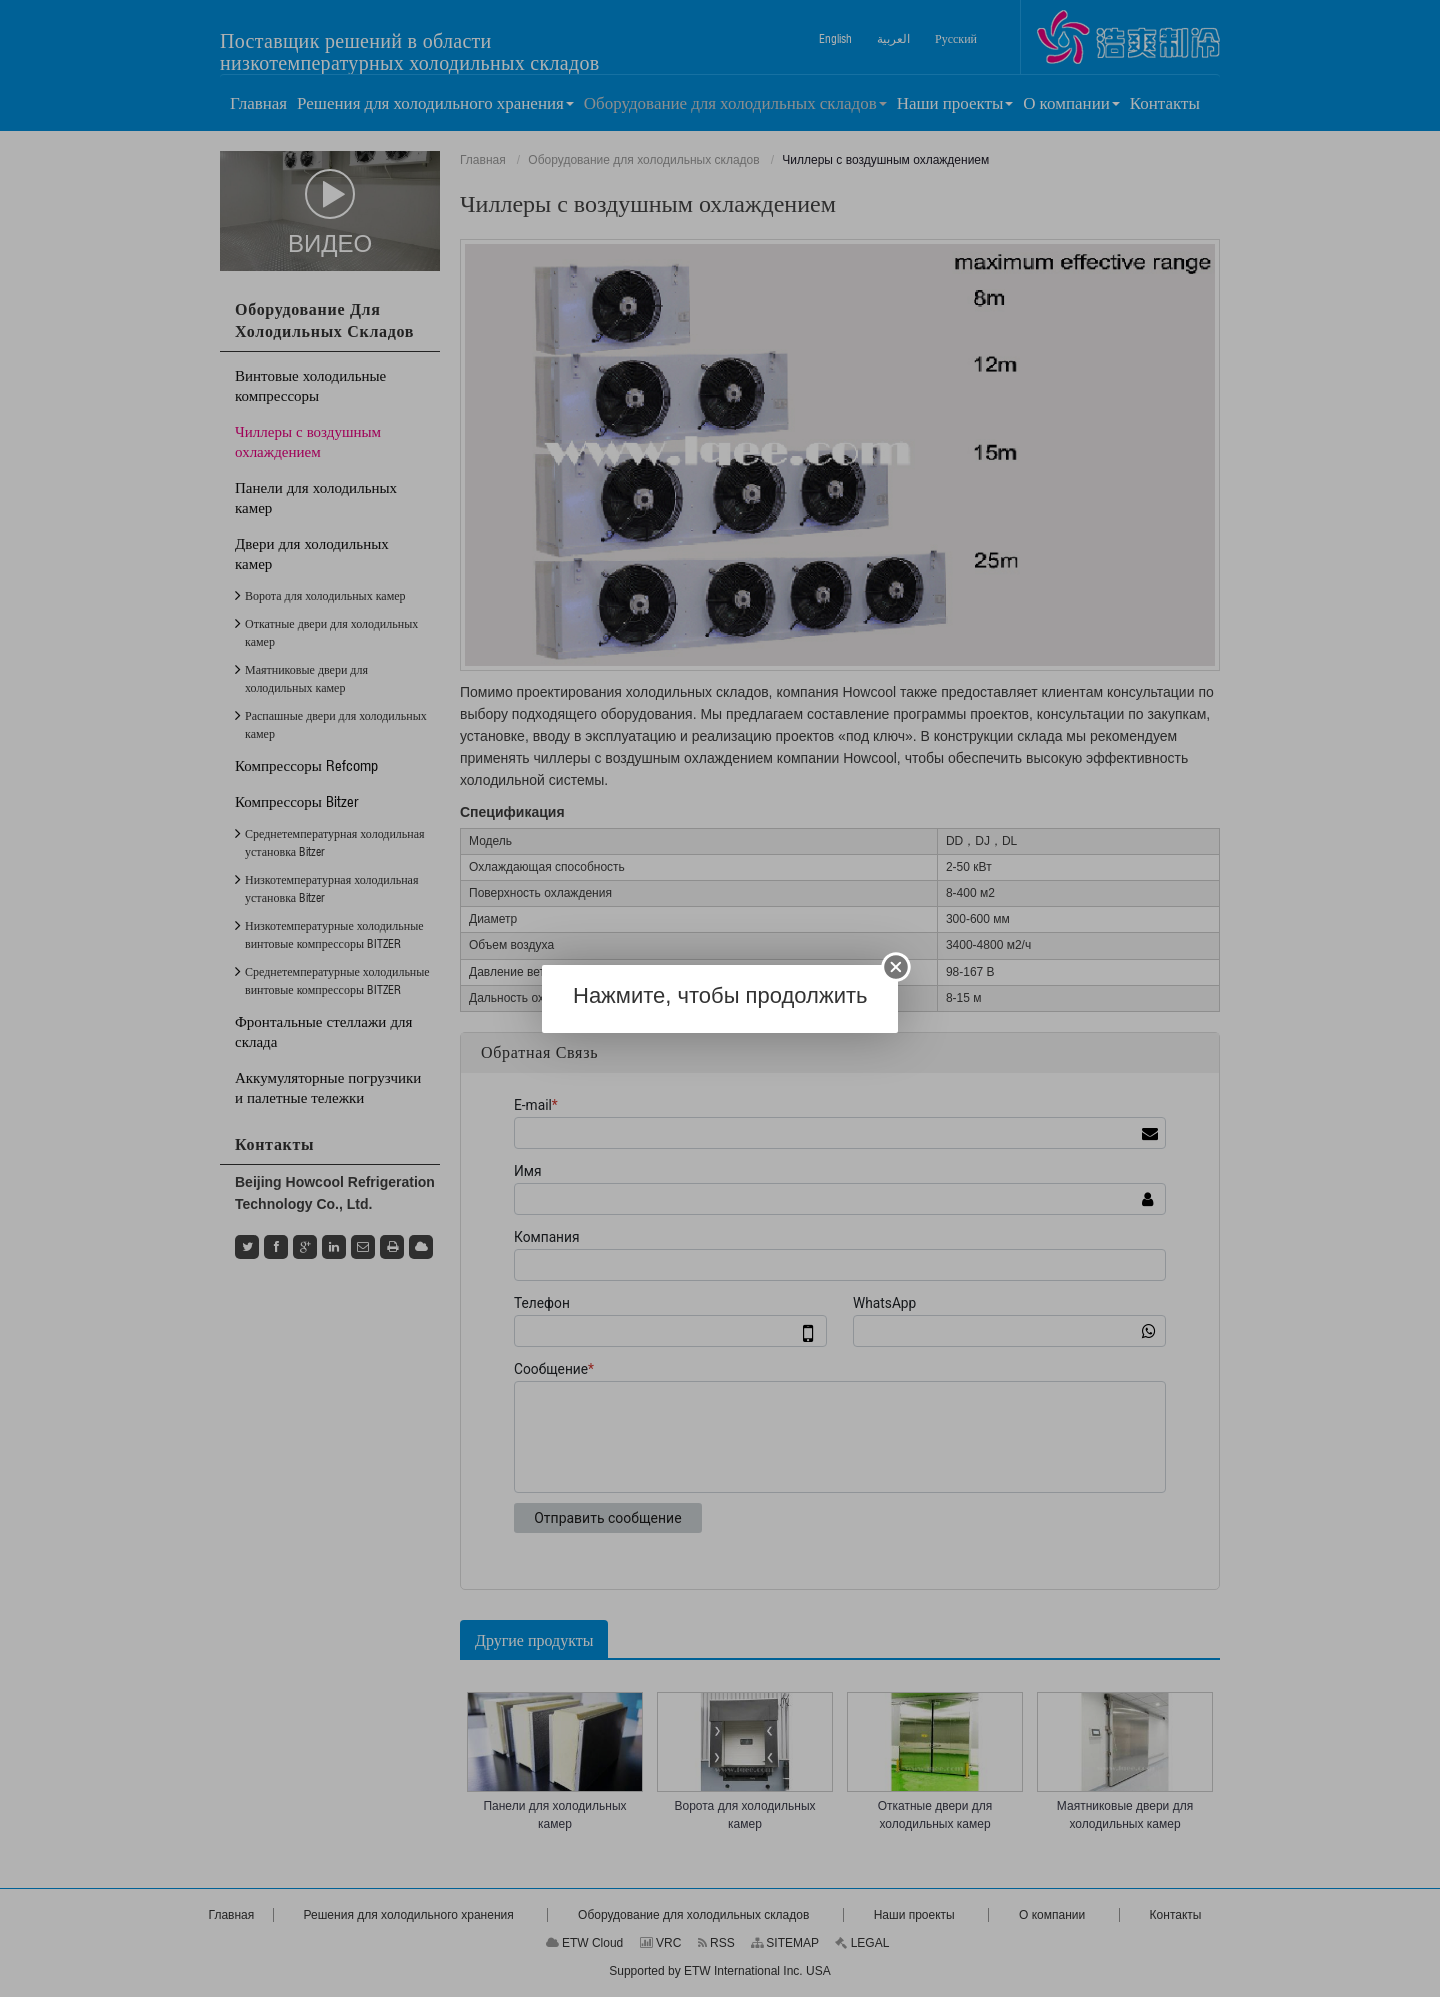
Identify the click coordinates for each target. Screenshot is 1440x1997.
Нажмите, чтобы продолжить (720, 995)
